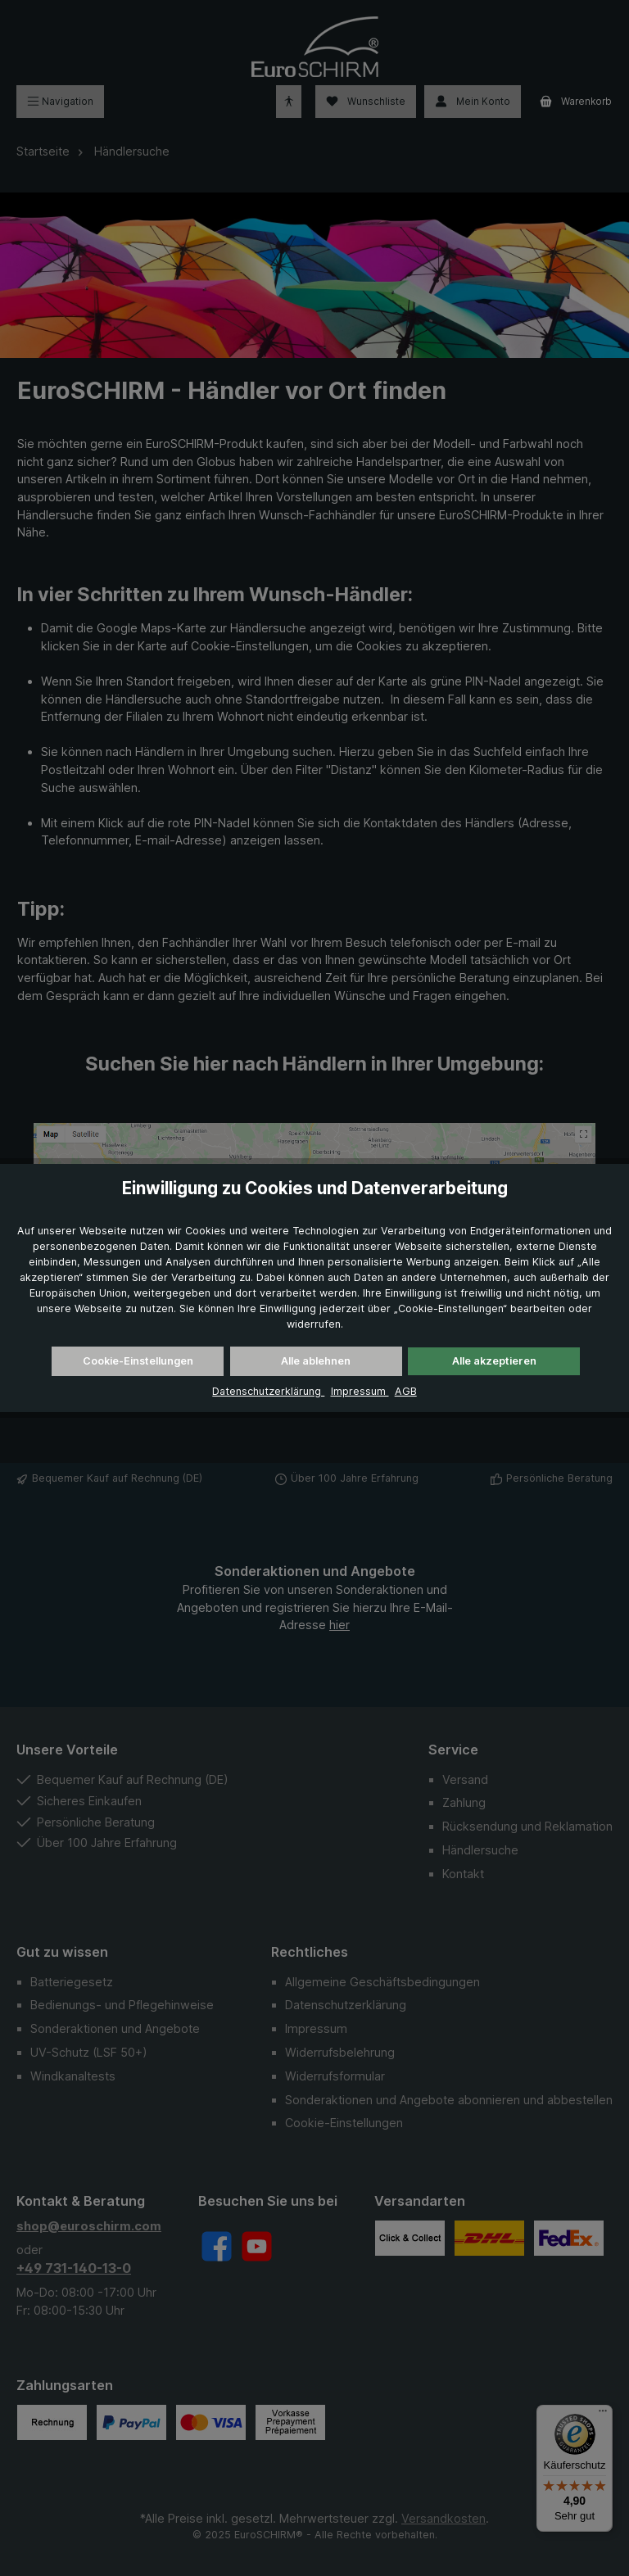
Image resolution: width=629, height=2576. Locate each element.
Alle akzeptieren (494, 1361)
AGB (406, 1391)
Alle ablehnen (316, 1361)
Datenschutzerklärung (268, 1391)
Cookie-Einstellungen (138, 1361)
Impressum (360, 1391)
